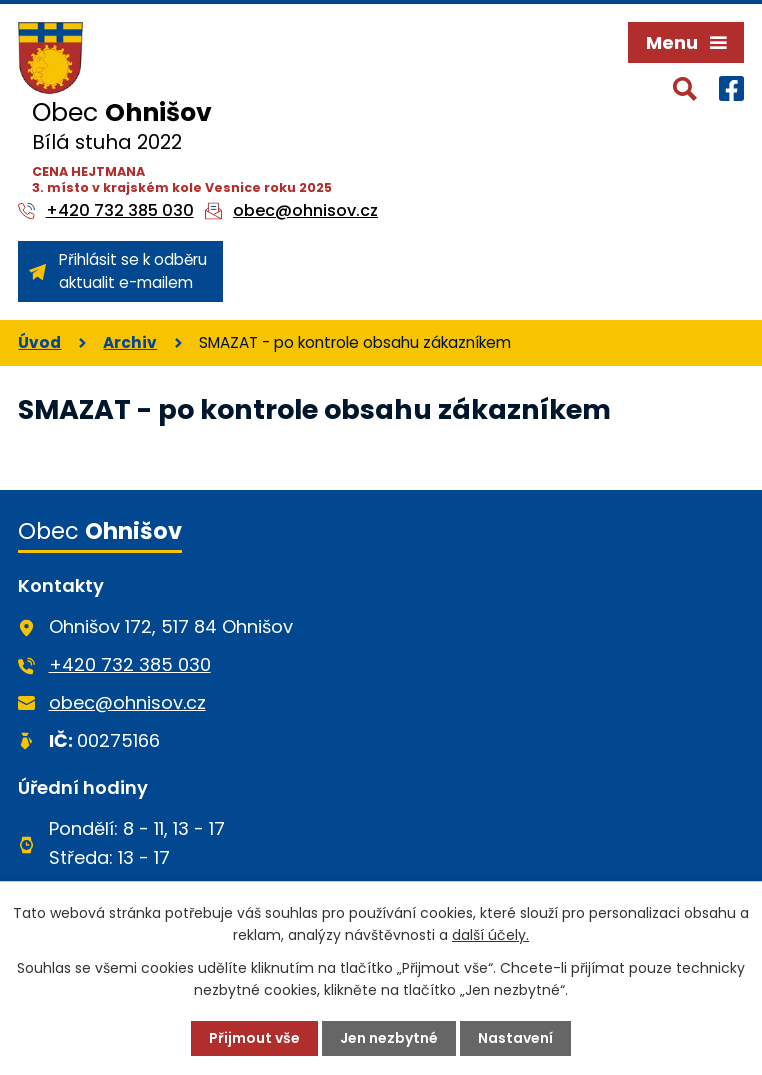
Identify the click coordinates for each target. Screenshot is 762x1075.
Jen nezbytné (389, 1038)
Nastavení (515, 1038)
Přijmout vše (254, 1038)
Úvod (39, 342)
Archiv (130, 342)
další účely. (490, 935)
